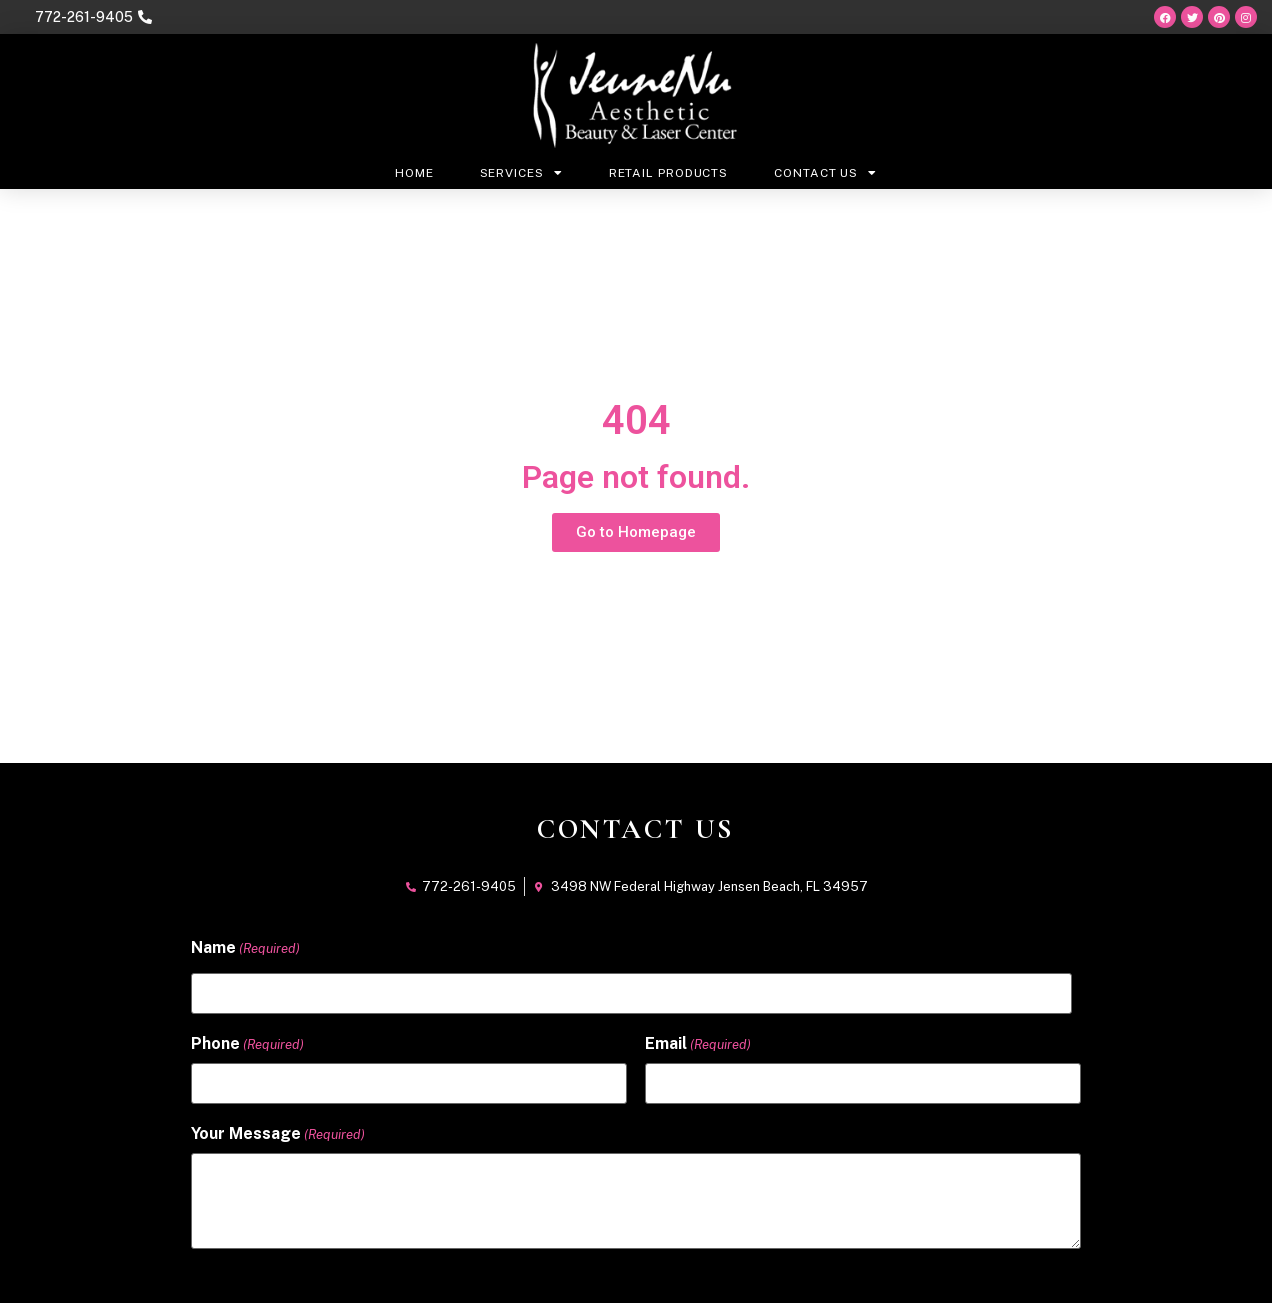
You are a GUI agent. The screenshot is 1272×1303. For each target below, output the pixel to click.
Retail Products (669, 173)
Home (414, 173)
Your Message (278, 1133)
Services (521, 173)
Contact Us (825, 173)
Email (698, 1043)
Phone (247, 1043)
